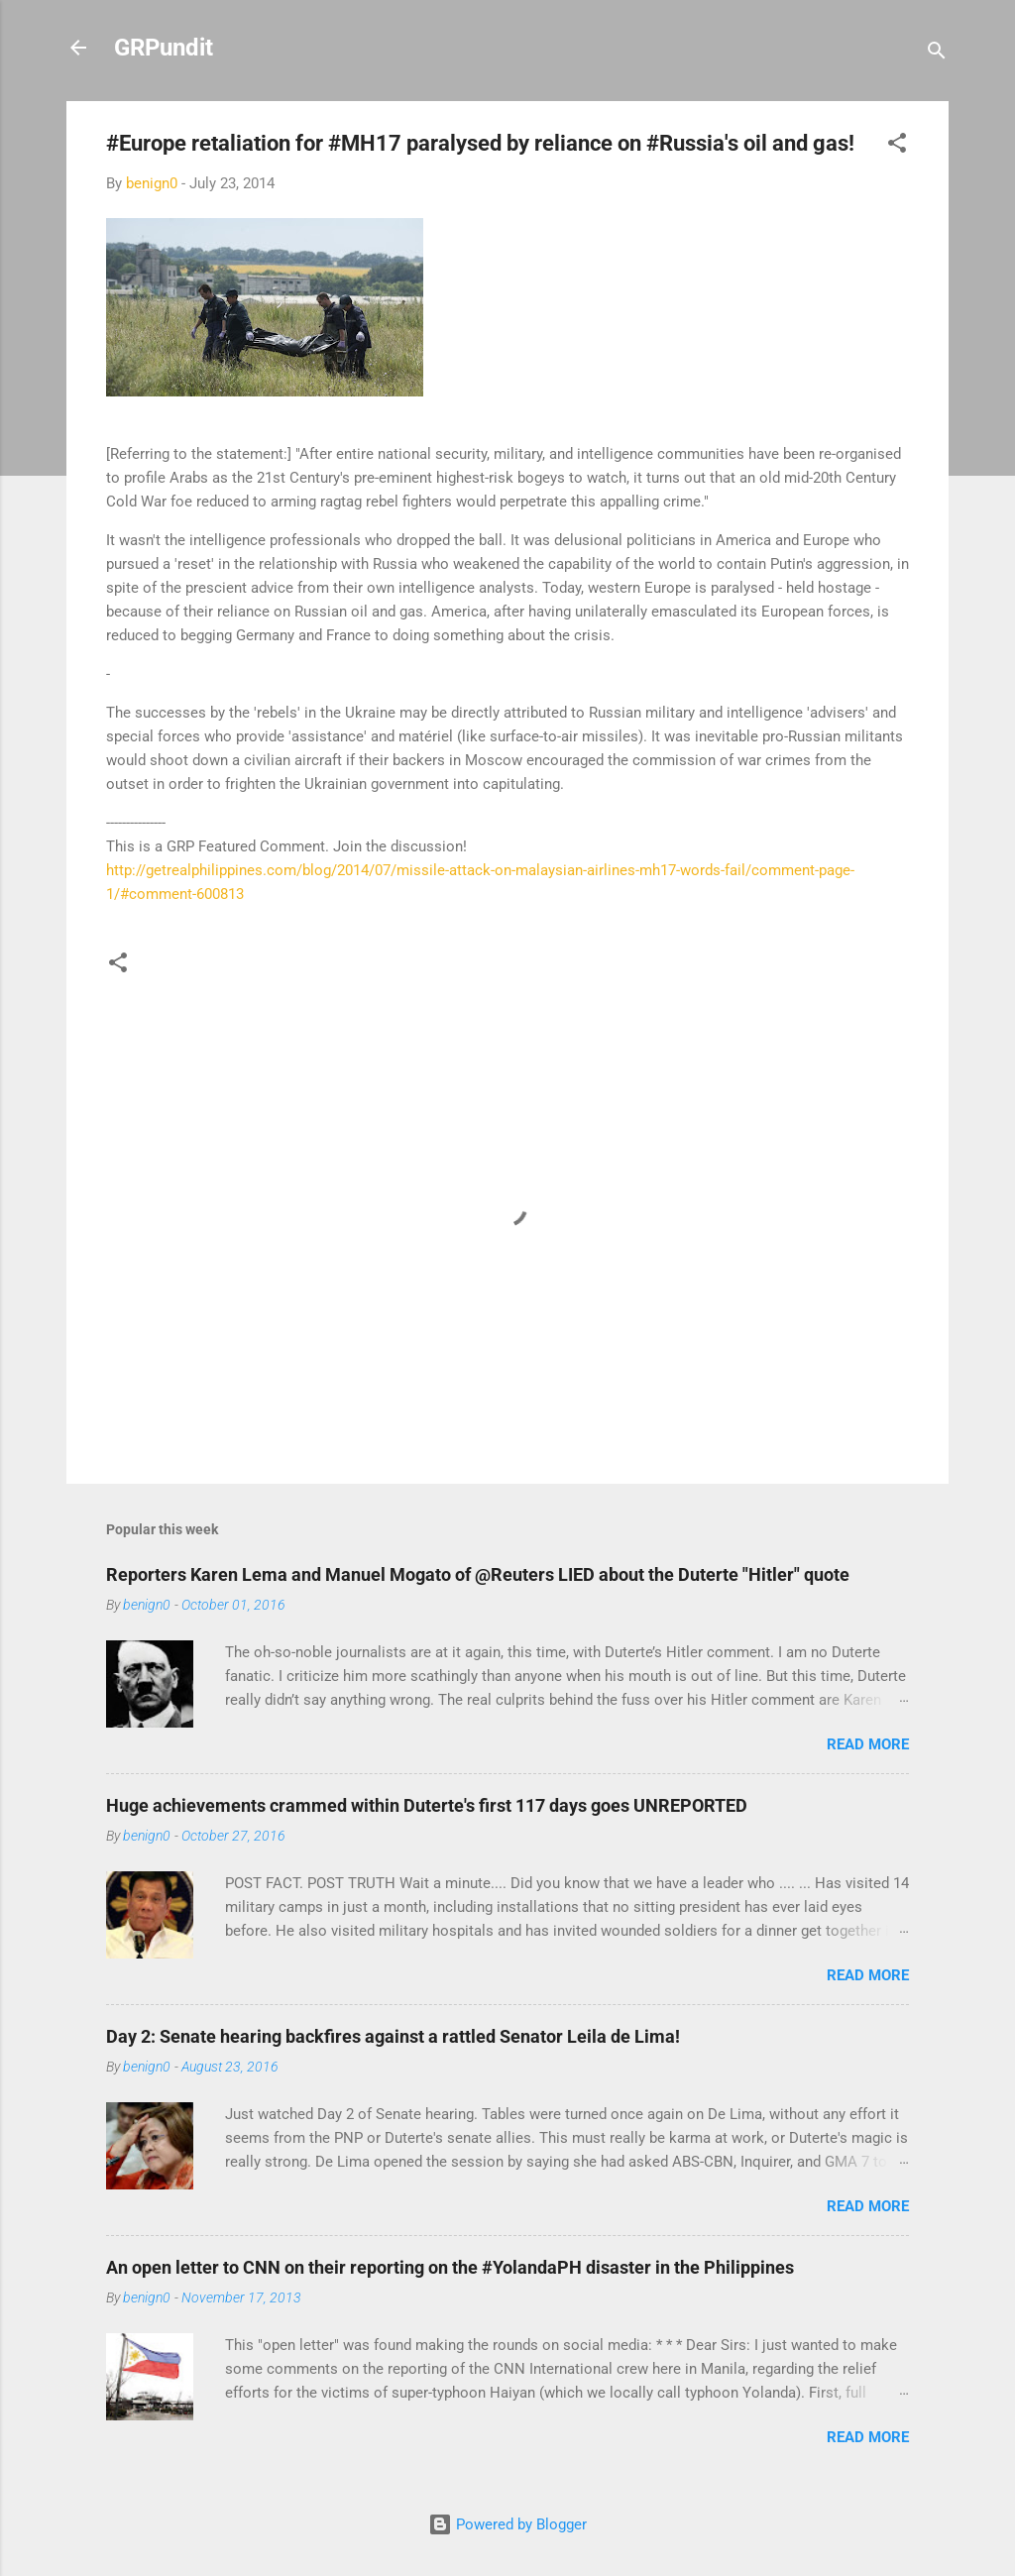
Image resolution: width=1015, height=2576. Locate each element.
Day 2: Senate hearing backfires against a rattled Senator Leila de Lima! (393, 2036)
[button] (897, 146)
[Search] (937, 54)
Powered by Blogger (507, 2524)
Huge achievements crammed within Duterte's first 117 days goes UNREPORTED (426, 1805)
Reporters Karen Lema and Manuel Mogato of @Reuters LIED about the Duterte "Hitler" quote (477, 1574)
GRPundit (163, 47)
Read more (868, 1744)
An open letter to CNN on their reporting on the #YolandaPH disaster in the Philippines (450, 2267)
